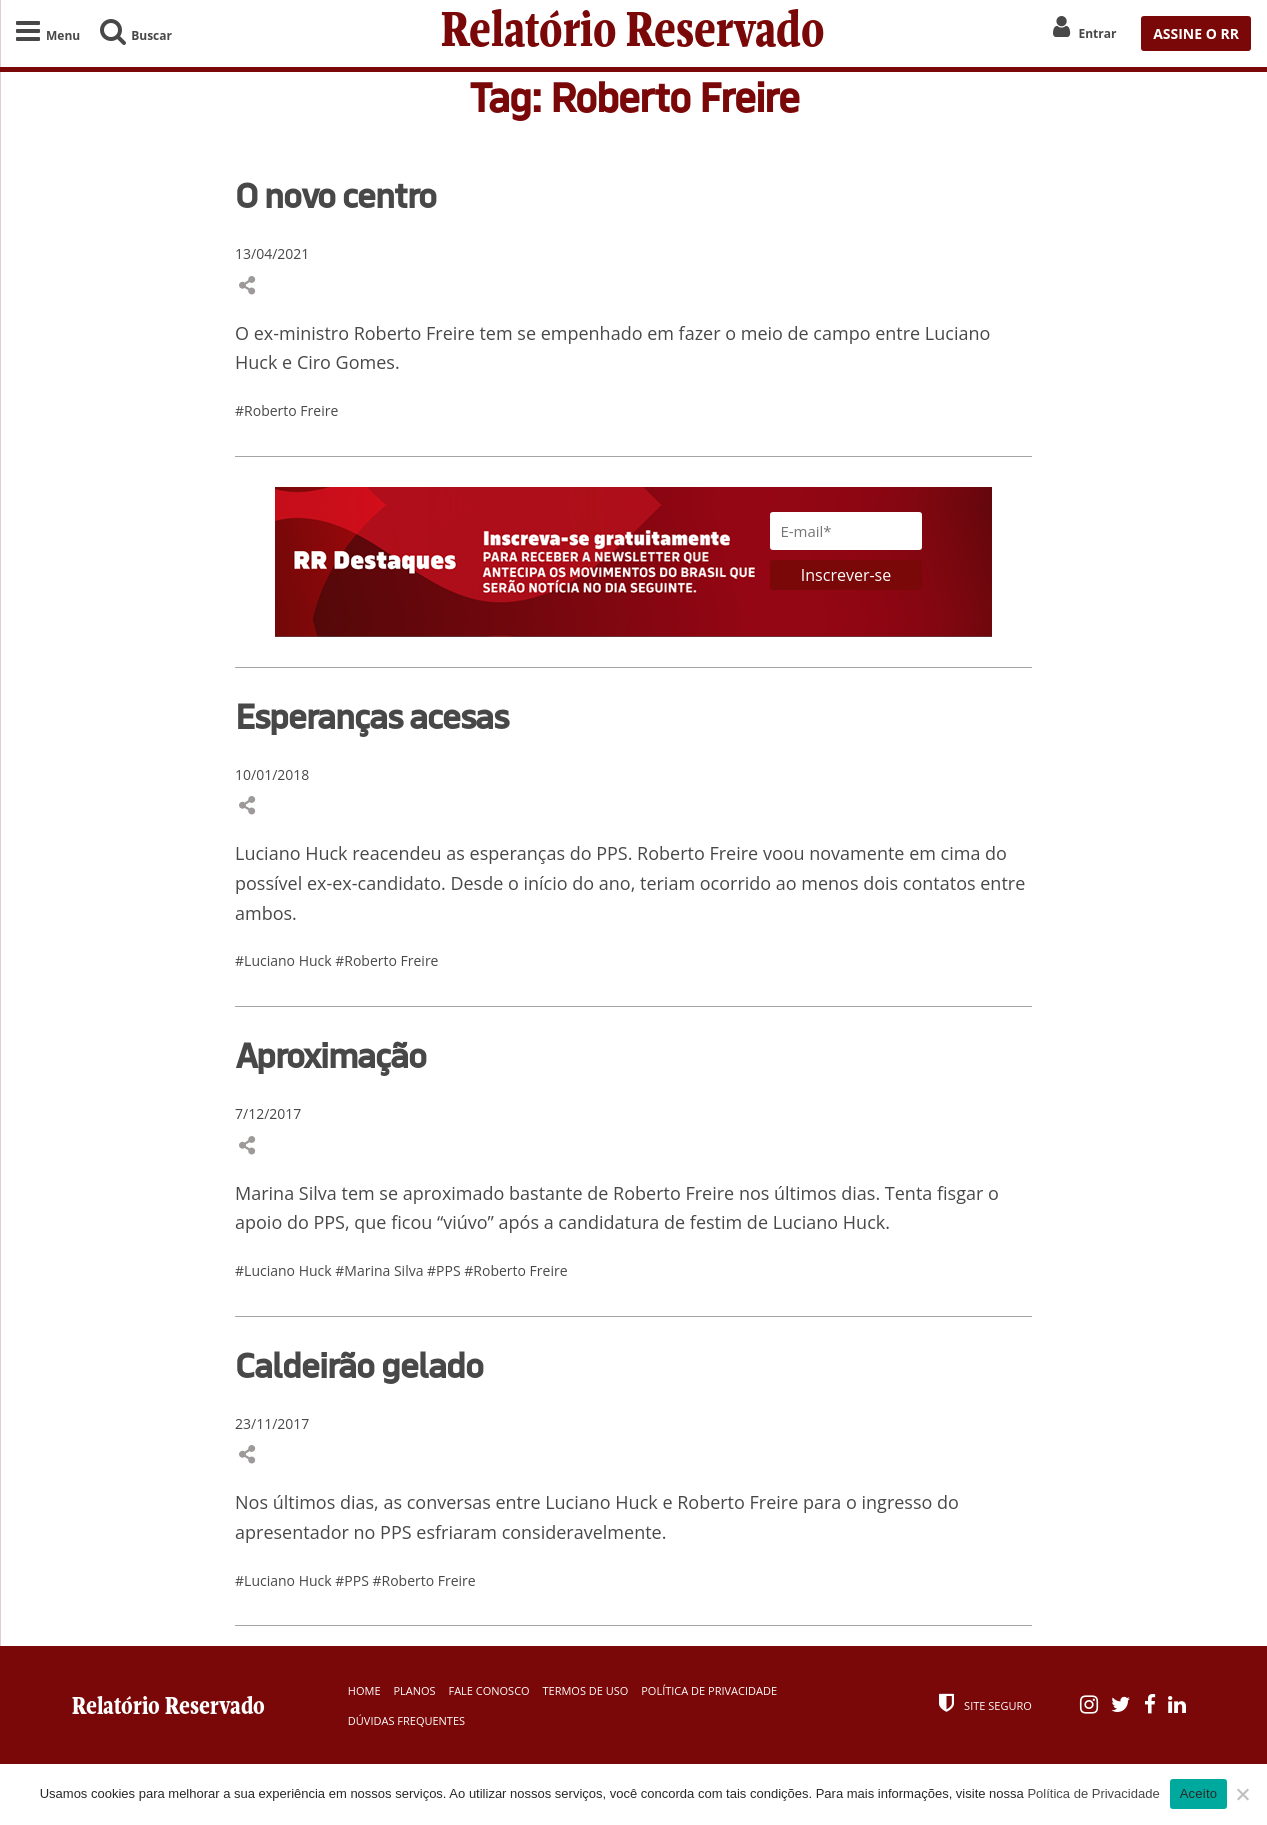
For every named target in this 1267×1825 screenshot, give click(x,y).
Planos (414, 1690)
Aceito (1199, 1793)
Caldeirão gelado (359, 1365)
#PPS (445, 1270)
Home (364, 1690)
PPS (329, 1222)
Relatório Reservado (633, 33)
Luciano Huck (291, 853)
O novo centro (335, 195)
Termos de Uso (586, 1690)
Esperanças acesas (371, 716)
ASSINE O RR (1196, 33)
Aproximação (330, 1055)
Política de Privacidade (709, 1690)
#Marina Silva (381, 1270)
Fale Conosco (488, 1690)
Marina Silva (286, 1193)
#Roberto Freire (286, 410)
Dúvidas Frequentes (406, 1720)
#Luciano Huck (285, 960)
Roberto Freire (697, 853)
